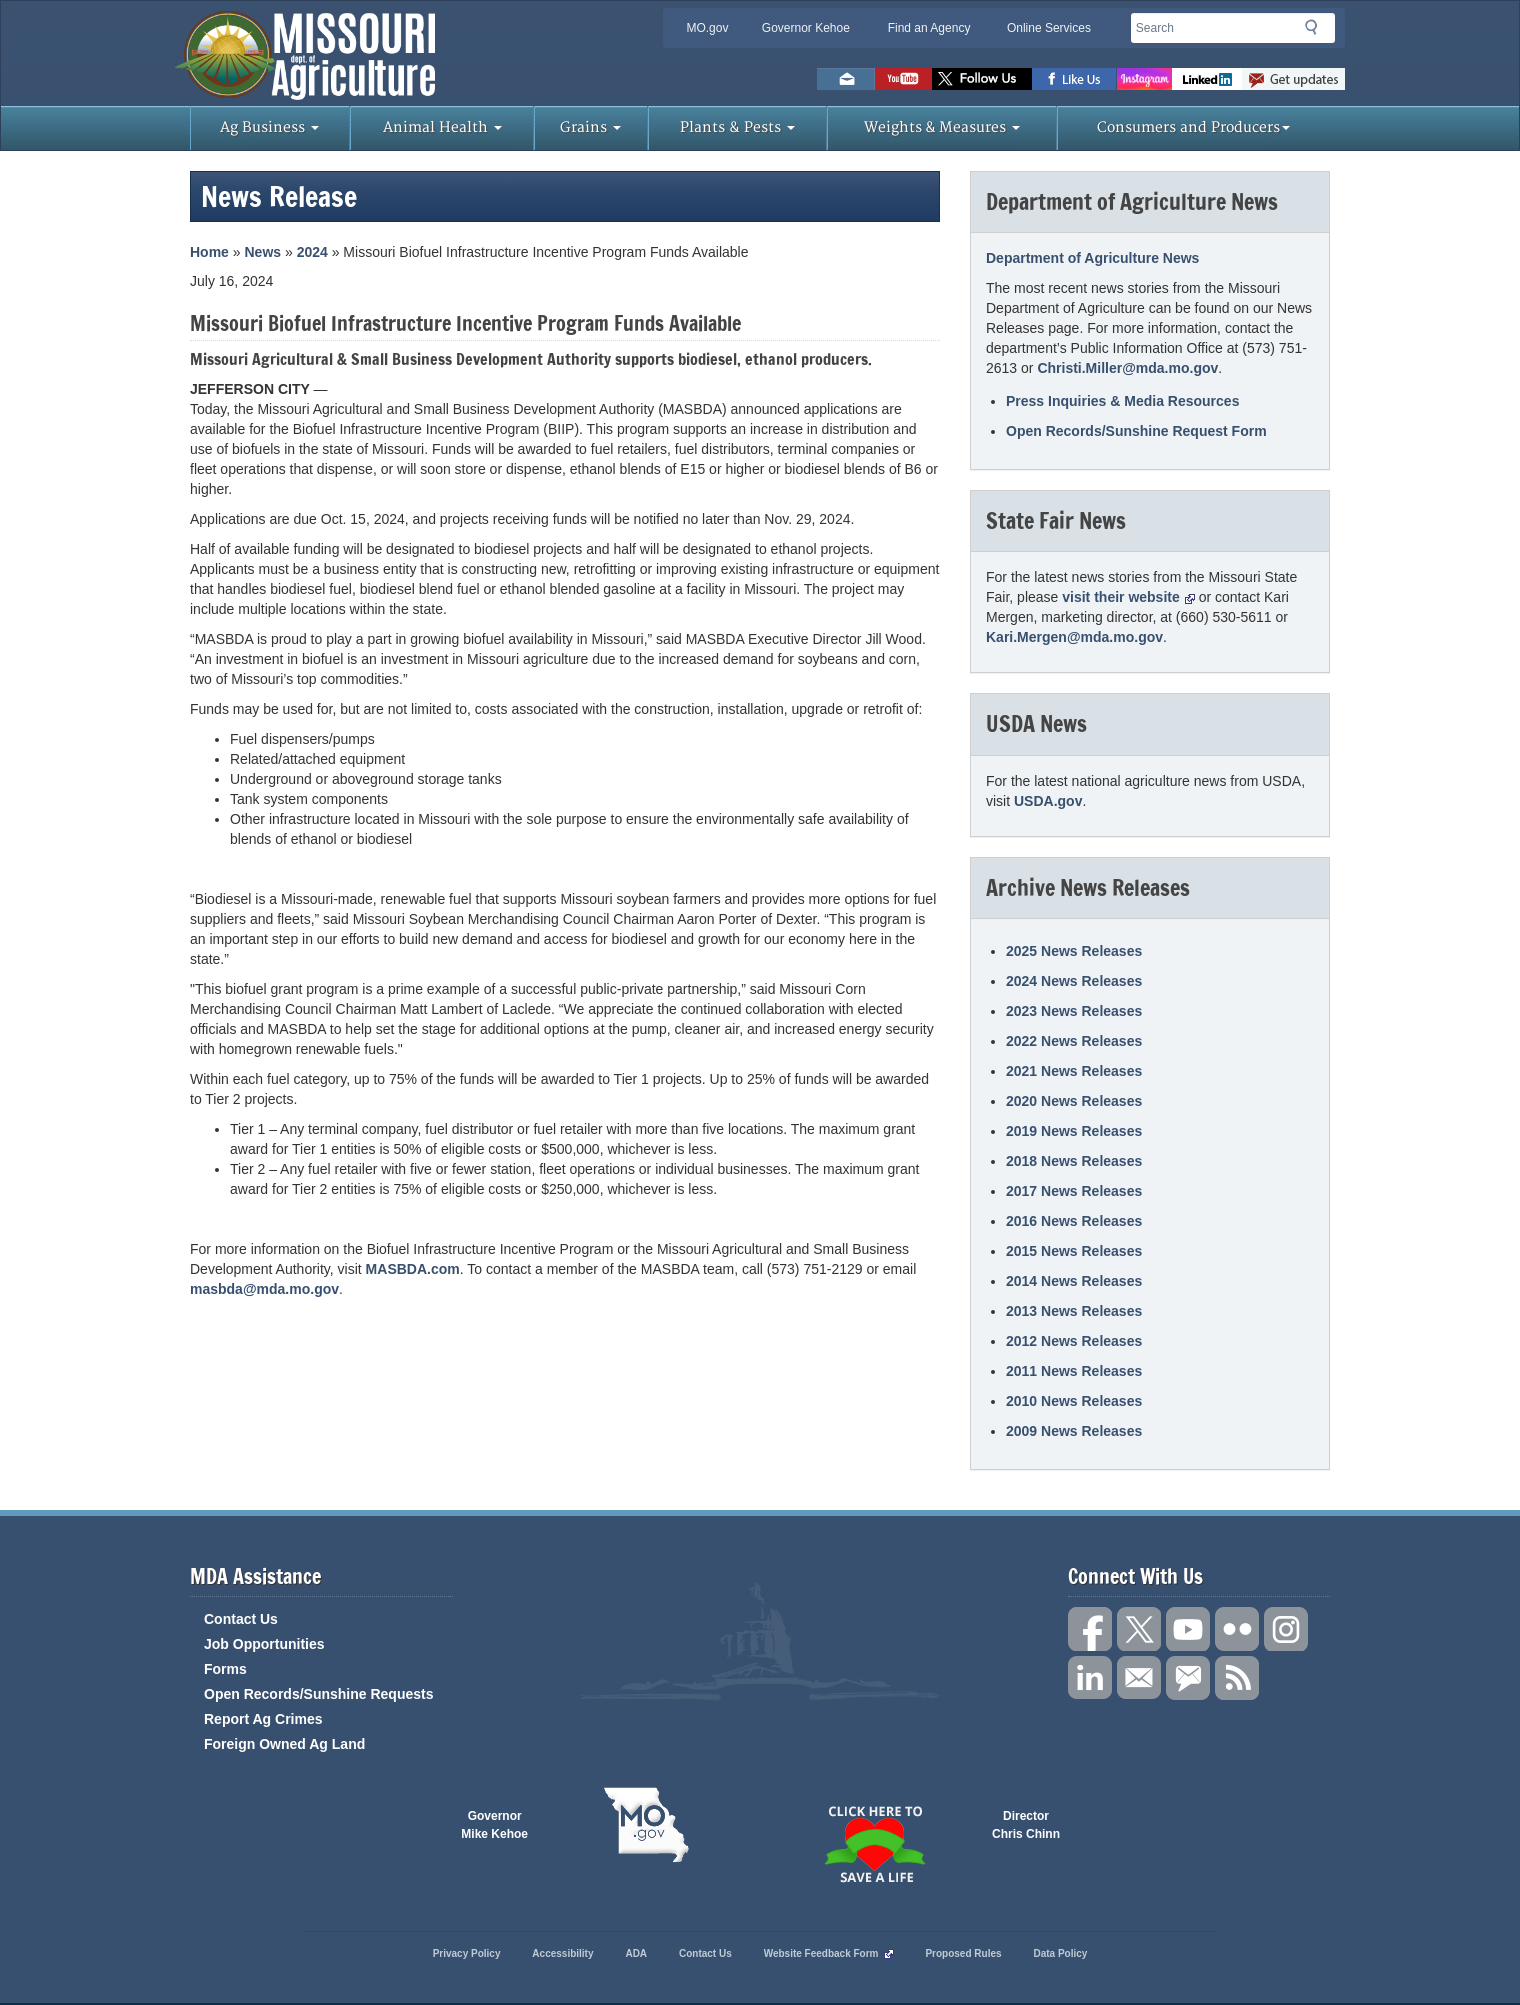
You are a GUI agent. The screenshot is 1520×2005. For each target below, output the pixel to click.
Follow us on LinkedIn (1090, 1678)
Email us (846, 79)
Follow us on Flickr (1237, 1629)
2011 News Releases (1074, 1371)
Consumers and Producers (1193, 127)
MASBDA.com (413, 1269)
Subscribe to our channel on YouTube (1188, 1629)
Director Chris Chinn (1026, 1825)
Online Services (1049, 28)
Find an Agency (929, 28)
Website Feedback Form (829, 1953)
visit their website (1128, 597)
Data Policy (1060, 1953)
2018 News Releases (1074, 1161)
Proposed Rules (963, 1953)
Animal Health (442, 127)
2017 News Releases (1074, 1191)
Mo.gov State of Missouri (646, 1825)
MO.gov (707, 28)
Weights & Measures (942, 127)
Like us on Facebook (1074, 79)
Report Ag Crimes (263, 1719)
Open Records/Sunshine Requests (319, 1694)
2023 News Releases (1074, 1011)
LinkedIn (1207, 79)
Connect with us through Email (1139, 1678)
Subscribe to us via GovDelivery (1293, 79)
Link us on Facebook (1090, 1629)
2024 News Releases (1074, 981)
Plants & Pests (737, 127)
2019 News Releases (1074, 1131)
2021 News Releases (1074, 1071)
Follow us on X (1139, 1629)
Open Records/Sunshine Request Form (1136, 431)
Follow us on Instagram (1144, 79)
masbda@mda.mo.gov (264, 1289)
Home (209, 252)
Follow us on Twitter (982, 79)
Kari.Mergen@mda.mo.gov (1074, 637)
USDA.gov (1048, 801)
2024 (312, 252)
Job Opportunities (264, 1644)
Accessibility (562, 1953)
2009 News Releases (1074, 1431)
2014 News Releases (1074, 1281)
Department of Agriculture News (1092, 258)
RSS (1237, 1678)
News (262, 252)
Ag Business (269, 127)
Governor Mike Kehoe (494, 1825)
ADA (636, 1953)
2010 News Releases (1074, 1401)
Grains (590, 127)
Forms (225, 1669)
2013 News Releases (1074, 1311)
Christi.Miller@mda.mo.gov (1127, 368)
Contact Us (241, 1619)
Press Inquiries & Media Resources (1122, 401)
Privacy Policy (467, 1953)
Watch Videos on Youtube (903, 79)
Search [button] (1317, 31)
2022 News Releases (1074, 1041)
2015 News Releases (1074, 1251)
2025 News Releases (1074, 951)
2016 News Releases (1074, 1221)
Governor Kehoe (806, 28)
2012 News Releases (1074, 1341)
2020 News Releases (1074, 1101)
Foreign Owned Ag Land (284, 1744)
